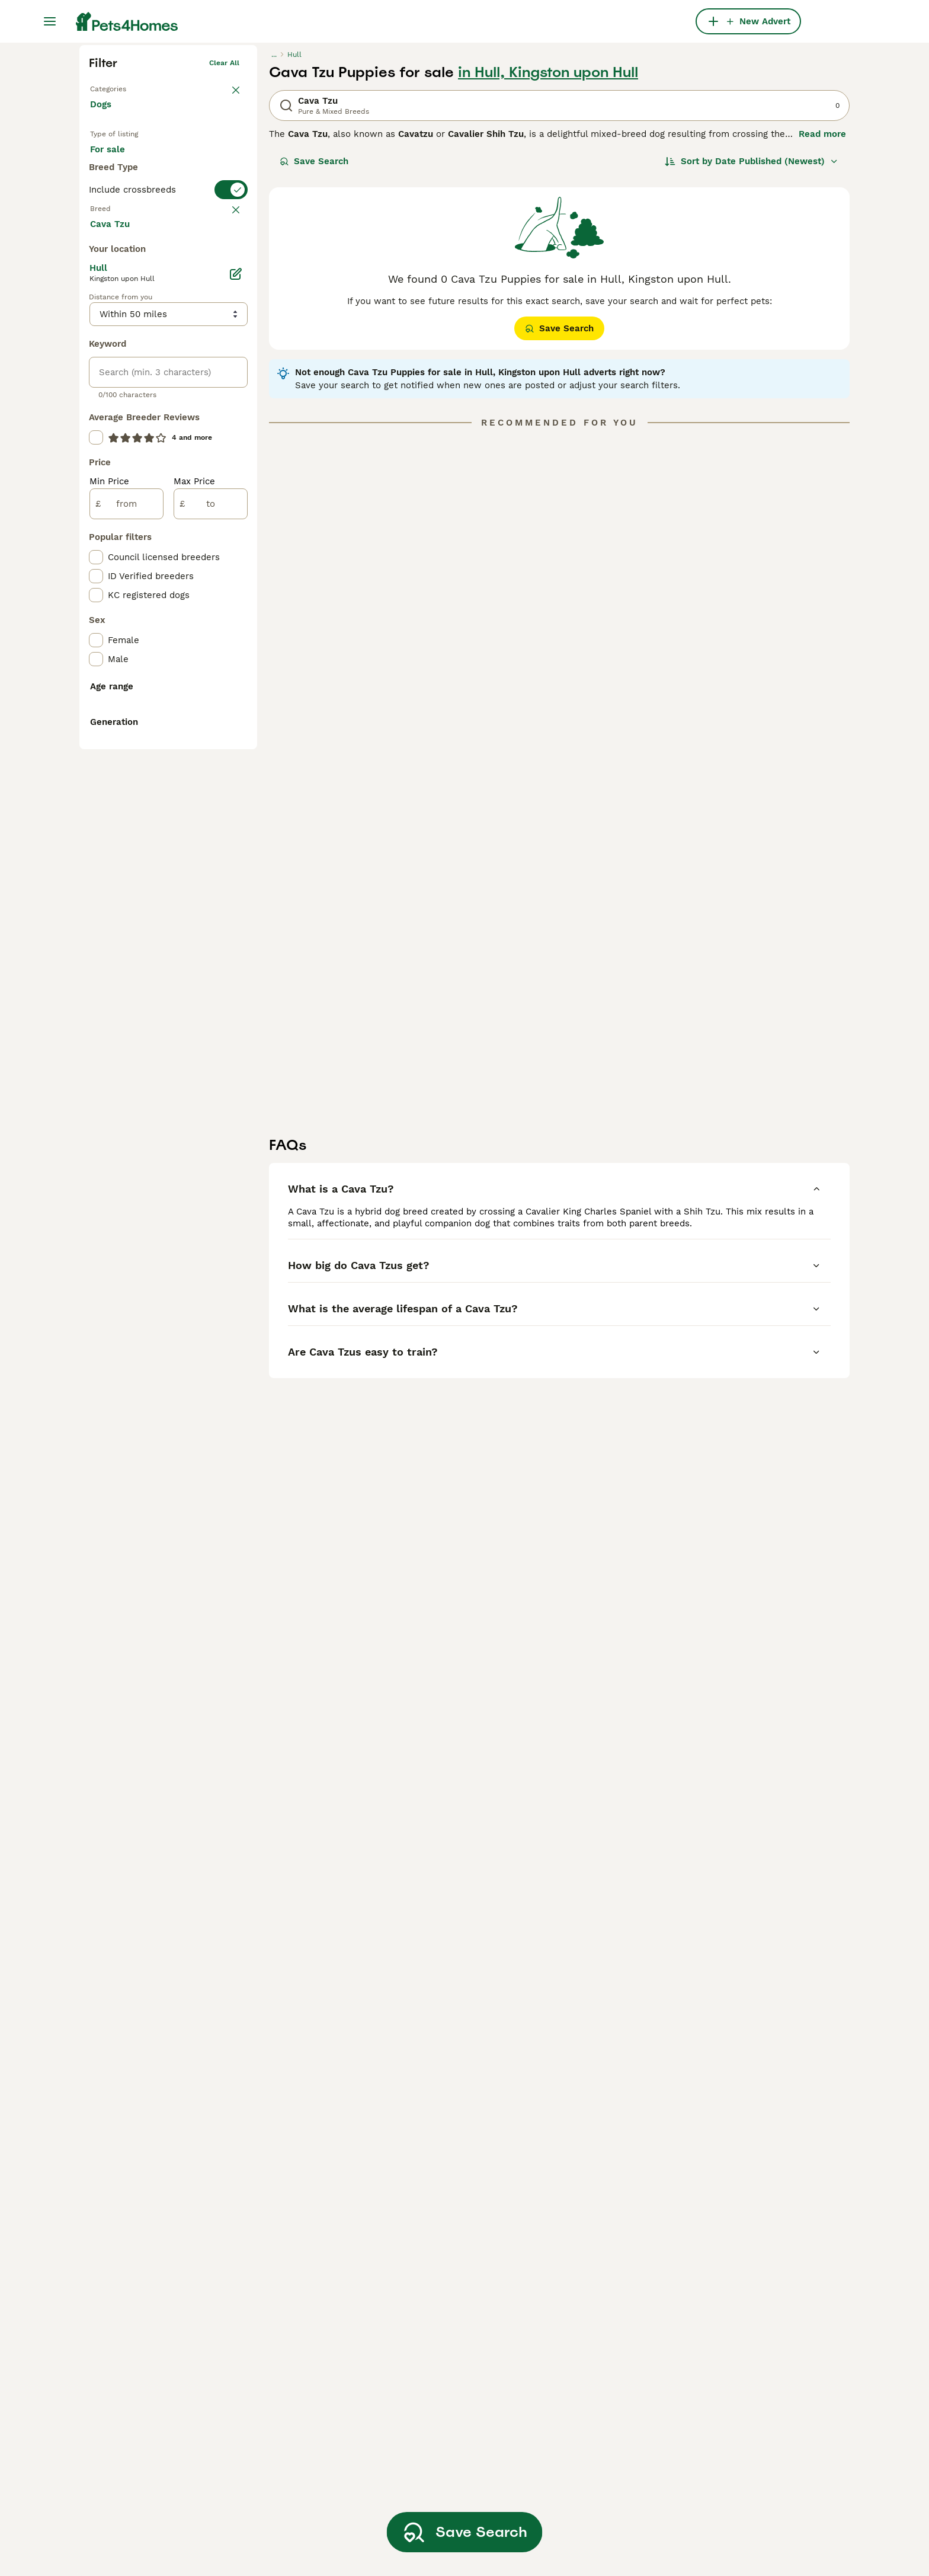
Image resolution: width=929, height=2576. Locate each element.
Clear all (224, 246)
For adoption (188, 345)
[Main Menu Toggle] (50, 21)
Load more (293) (136, 689)
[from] (126, 969)
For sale (117, 345)
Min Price (109, 947)
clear (230, 442)
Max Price (194, 947)
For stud (117, 373)
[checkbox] (96, 500)
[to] (211, 969)
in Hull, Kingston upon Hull (548, 256)
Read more (822, 317)
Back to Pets (112, 270)
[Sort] (751, 345)
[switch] (168, 418)
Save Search (314, 345)
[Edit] (236, 740)
